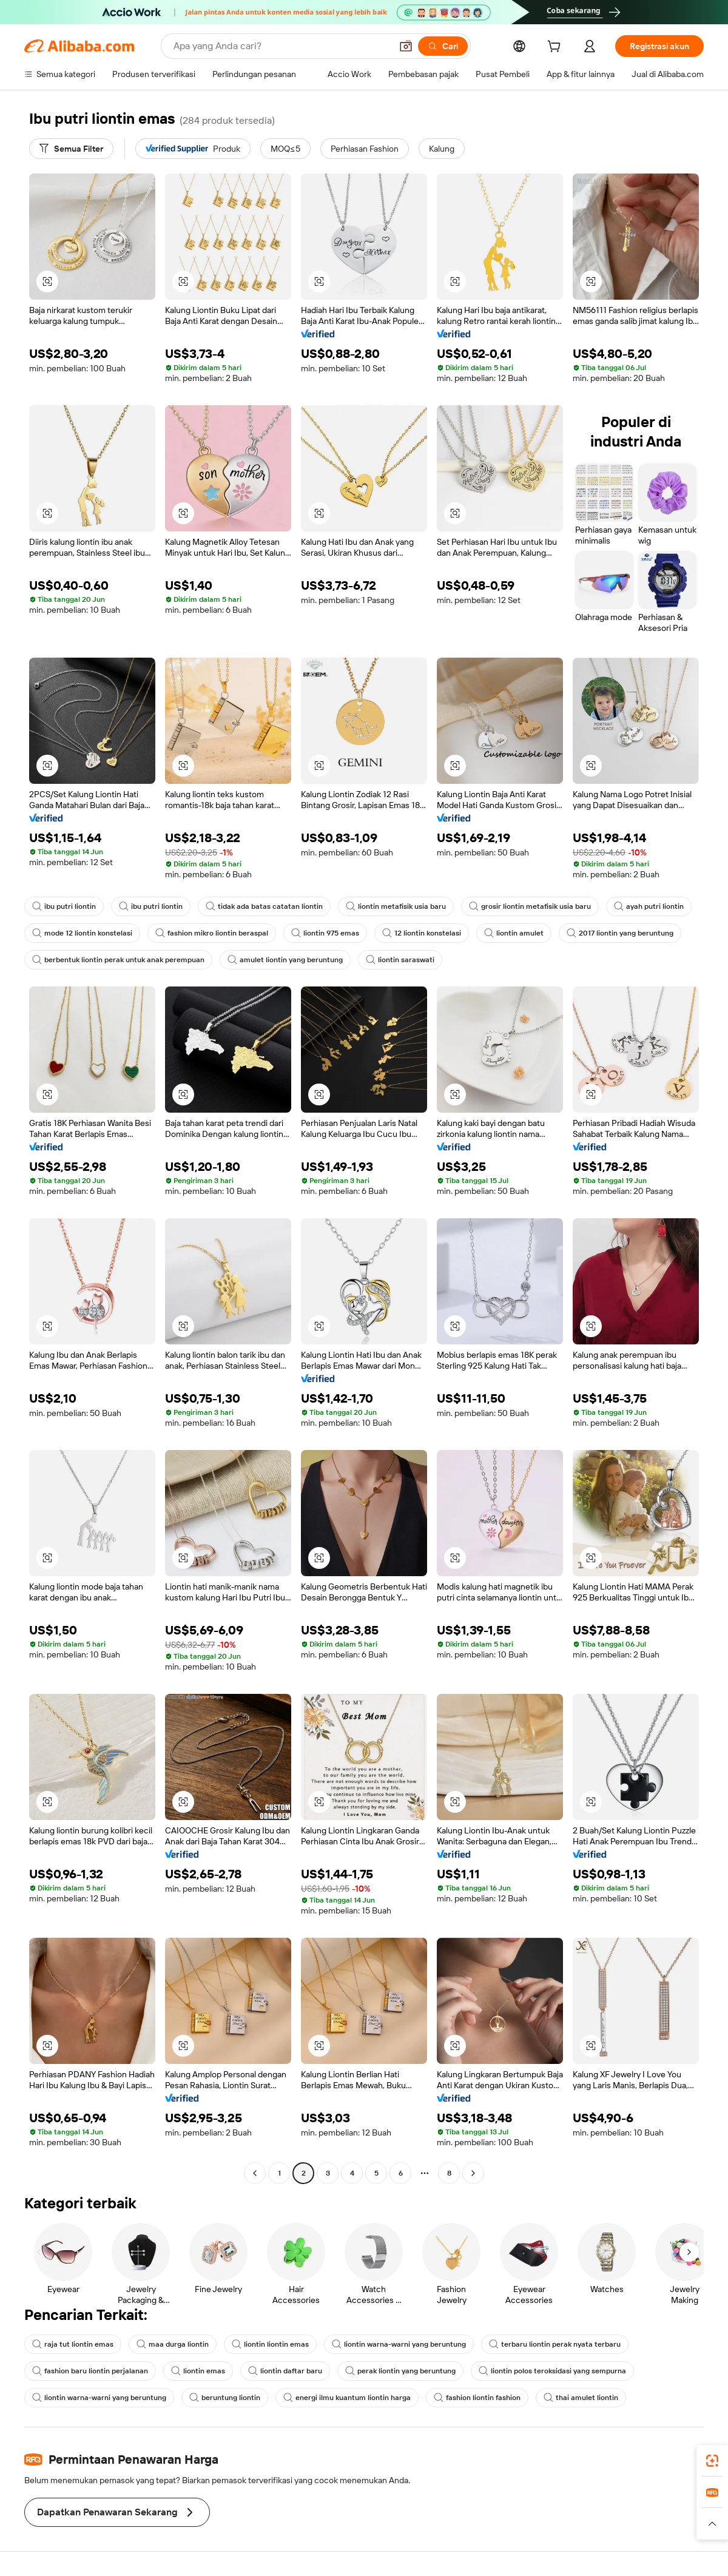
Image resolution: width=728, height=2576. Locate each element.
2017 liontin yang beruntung (620, 933)
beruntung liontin (224, 2397)
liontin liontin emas (270, 2344)
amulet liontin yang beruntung (285, 960)
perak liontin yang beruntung (400, 2371)
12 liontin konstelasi (421, 933)
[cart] (556, 48)
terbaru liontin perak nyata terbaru (555, 2344)
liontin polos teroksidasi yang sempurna (552, 2371)
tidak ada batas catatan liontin (264, 906)
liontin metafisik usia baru (396, 906)
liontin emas (198, 2371)
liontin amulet (514, 933)
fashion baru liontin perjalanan (90, 2371)
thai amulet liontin (581, 2397)
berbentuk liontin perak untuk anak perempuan (118, 960)
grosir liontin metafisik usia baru (530, 906)
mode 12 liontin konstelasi (82, 933)
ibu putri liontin (64, 906)
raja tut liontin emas (72, 2344)
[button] (406, 46)
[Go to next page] (473, 2173)
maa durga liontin (172, 2344)
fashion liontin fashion (477, 2397)
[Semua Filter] (71, 148)
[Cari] (443, 46)
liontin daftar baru (285, 2371)
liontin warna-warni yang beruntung (399, 2344)
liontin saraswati (400, 960)
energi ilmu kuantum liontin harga (347, 2397)
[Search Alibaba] (281, 46)
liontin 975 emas (325, 933)
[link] (712, 2461)
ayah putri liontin (649, 906)
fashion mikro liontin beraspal (211, 933)
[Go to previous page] (255, 2173)
